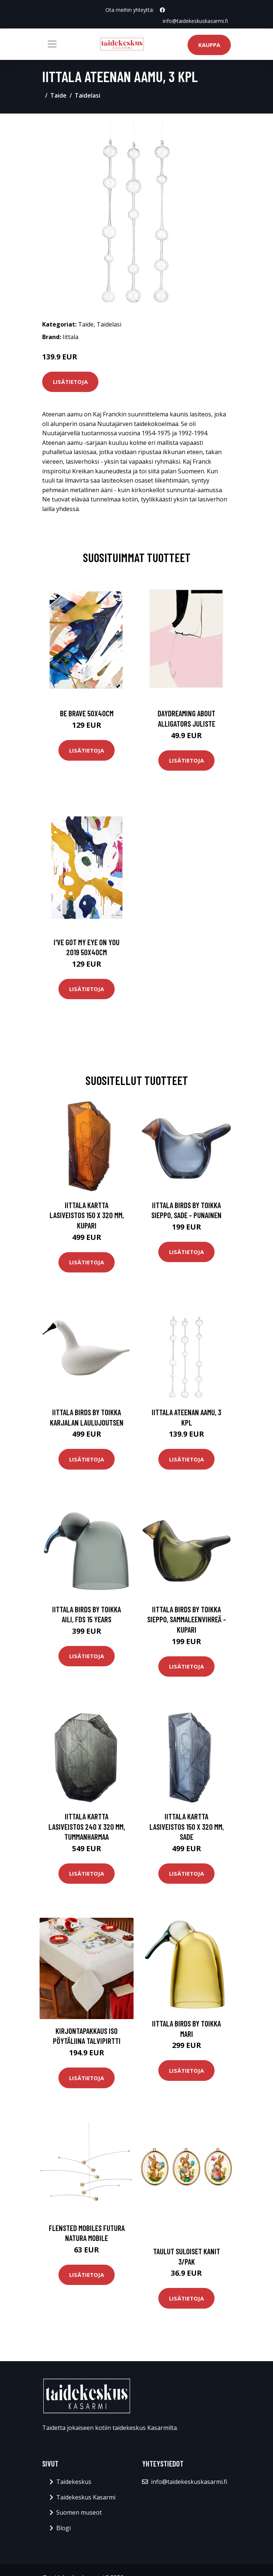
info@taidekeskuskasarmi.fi (195, 20)
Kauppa (209, 44)
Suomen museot (79, 2512)
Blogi (63, 2528)
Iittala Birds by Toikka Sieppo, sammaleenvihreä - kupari (186, 1619)
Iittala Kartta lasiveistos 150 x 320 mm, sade (186, 1826)
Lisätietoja (70, 381)
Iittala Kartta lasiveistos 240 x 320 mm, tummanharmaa (86, 1826)
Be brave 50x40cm (87, 713)
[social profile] (162, 10)
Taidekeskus (73, 2482)
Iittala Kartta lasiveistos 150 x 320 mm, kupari (87, 1215)
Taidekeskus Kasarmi (85, 2497)
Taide (58, 95)
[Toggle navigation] (52, 44)
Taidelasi (87, 95)
